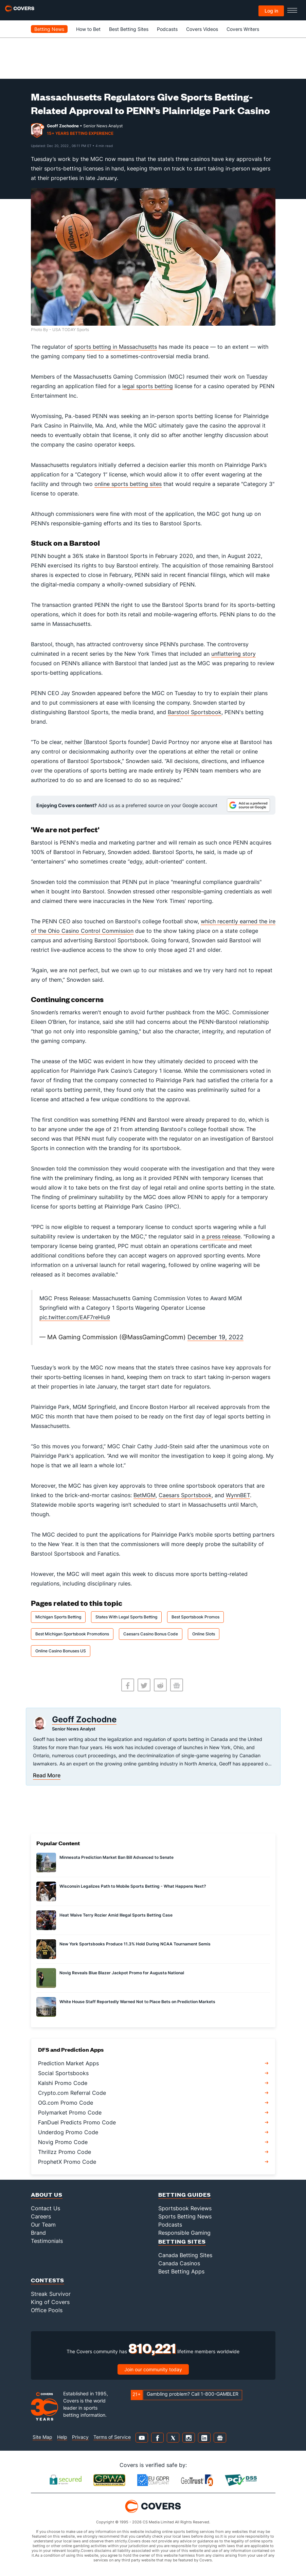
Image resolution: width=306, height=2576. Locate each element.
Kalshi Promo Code (62, 2083)
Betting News (49, 29)
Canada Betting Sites (185, 2255)
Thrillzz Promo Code (64, 2151)
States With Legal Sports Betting (126, 1616)
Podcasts (167, 29)
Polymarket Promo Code (70, 2112)
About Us (46, 2194)
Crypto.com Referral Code (72, 2092)
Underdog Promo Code (68, 2132)
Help (62, 2437)
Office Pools (46, 2310)
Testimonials (47, 2240)
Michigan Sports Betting (58, 1616)
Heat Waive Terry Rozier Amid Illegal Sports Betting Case (116, 1915)
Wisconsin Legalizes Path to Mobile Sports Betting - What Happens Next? (132, 1886)
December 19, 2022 (215, 1337)
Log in (271, 11)
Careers (41, 2216)
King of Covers (50, 2302)
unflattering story (233, 653)
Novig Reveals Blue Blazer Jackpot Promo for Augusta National (121, 1972)
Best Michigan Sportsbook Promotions (72, 1633)
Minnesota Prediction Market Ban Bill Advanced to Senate (116, 1857)
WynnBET (238, 1495)
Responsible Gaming (184, 2232)
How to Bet (88, 29)
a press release (221, 1236)
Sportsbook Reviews (185, 2208)
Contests (47, 2280)
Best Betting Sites (128, 29)
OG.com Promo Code (65, 2102)
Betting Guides (184, 2194)
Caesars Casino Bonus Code (150, 1633)
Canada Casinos (179, 2263)
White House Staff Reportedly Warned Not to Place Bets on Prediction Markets (137, 2001)
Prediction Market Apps (68, 2063)
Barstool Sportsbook (194, 712)
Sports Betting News (185, 2216)
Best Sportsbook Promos (195, 1616)
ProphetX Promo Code (67, 2161)
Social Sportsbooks (63, 2073)
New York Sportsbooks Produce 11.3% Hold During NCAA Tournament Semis (135, 1943)
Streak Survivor (51, 2293)
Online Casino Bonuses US (60, 1650)
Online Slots (203, 1633)
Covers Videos (202, 29)
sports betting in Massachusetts (115, 346)
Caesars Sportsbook (185, 1495)
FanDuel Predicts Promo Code (77, 2122)
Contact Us (45, 2208)
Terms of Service (112, 2437)
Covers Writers (243, 29)
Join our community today (153, 2369)
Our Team (43, 2224)
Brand (38, 2232)
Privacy (80, 2437)
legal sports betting (147, 386)
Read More (46, 1775)
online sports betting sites (128, 483)
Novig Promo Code (63, 2142)
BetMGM (144, 1495)
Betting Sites (182, 2241)
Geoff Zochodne (63, 125)
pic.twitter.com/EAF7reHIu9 (74, 1317)
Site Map (42, 2437)
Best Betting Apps (181, 2271)
